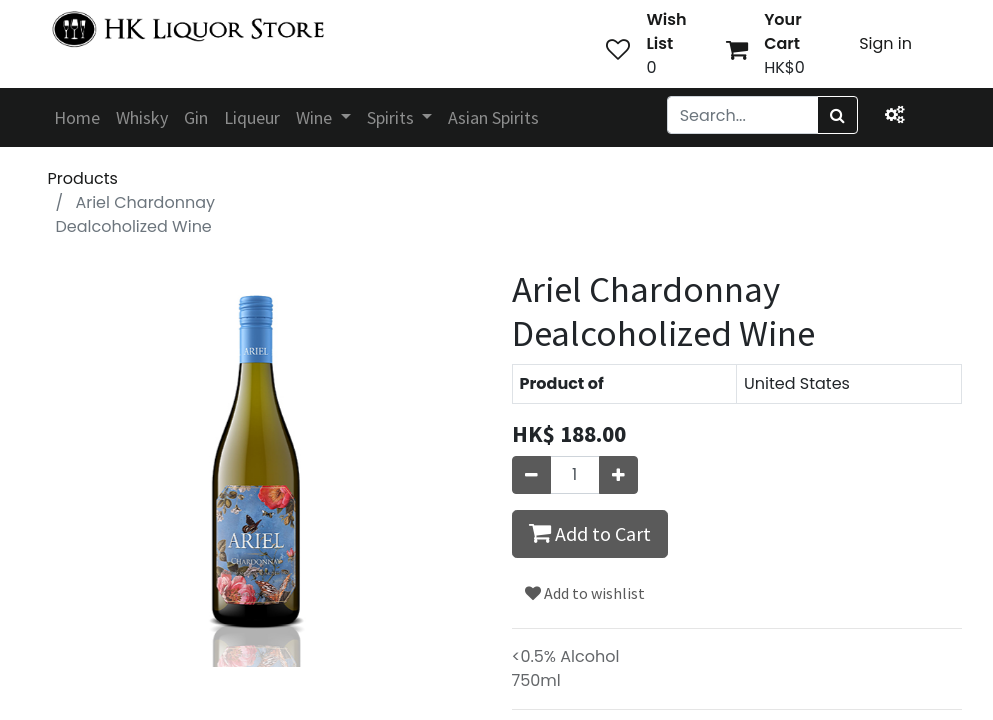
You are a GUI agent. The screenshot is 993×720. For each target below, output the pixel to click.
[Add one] (618, 475)
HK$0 (784, 67)
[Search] (837, 115)
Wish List (666, 31)
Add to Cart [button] (590, 533)
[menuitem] (77, 117)
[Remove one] (531, 475)
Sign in (885, 43)
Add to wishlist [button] (585, 593)
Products (83, 178)
